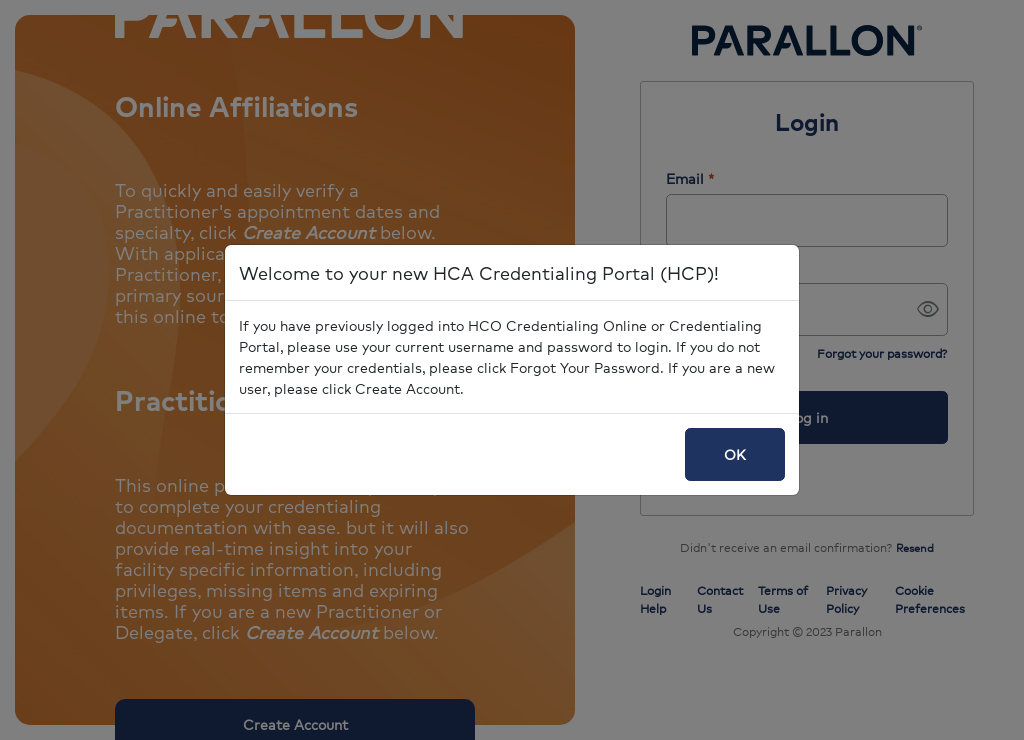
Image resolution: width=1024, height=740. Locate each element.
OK (735, 454)
